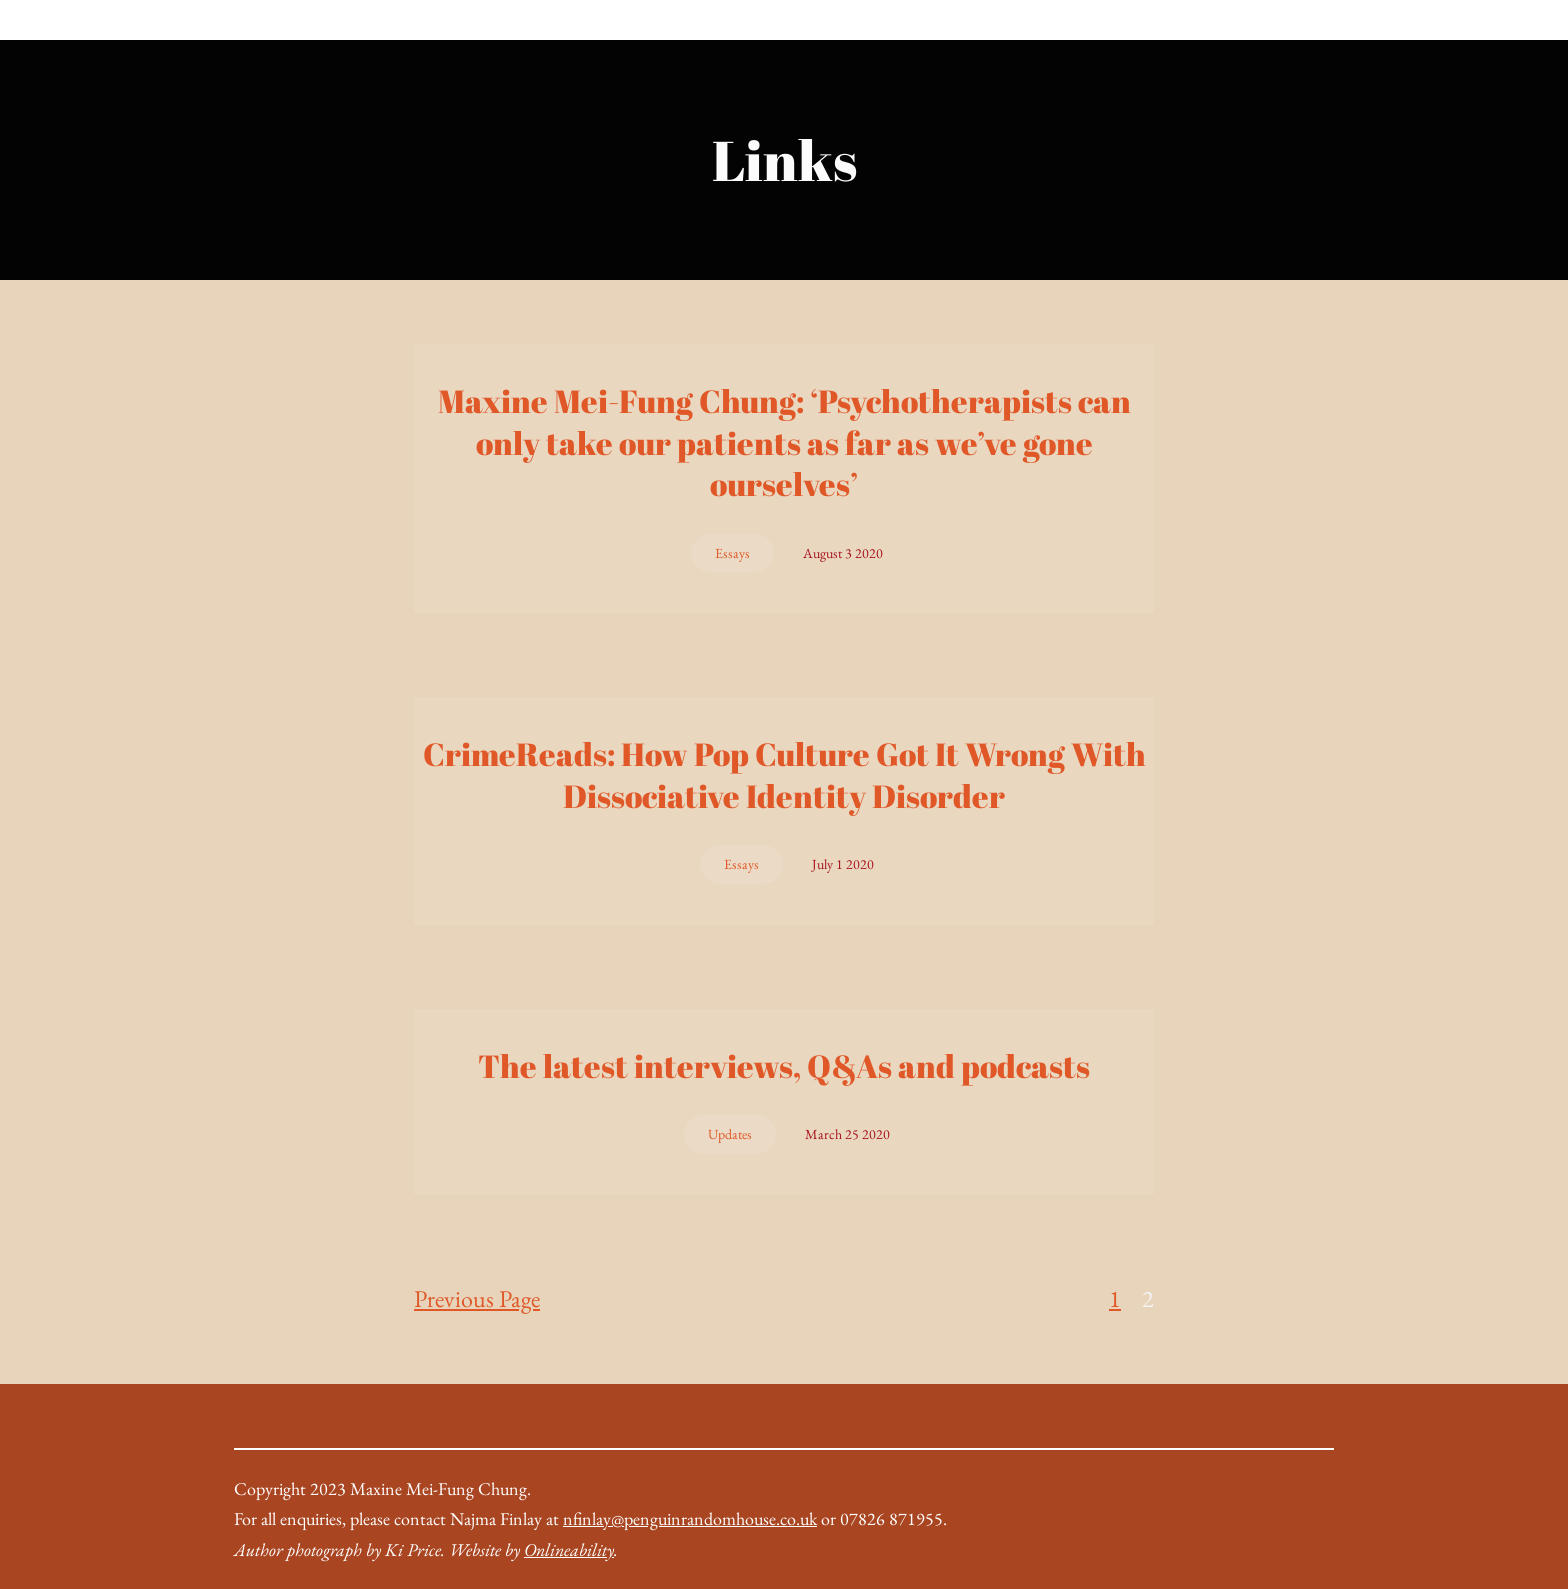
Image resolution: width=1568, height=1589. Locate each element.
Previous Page (477, 1298)
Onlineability (569, 1549)
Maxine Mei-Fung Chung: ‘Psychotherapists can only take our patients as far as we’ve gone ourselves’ (784, 442)
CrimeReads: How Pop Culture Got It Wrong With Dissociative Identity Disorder (784, 774)
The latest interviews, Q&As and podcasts (784, 1066)
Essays (732, 553)
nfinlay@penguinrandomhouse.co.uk (690, 1518)
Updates (730, 1134)
